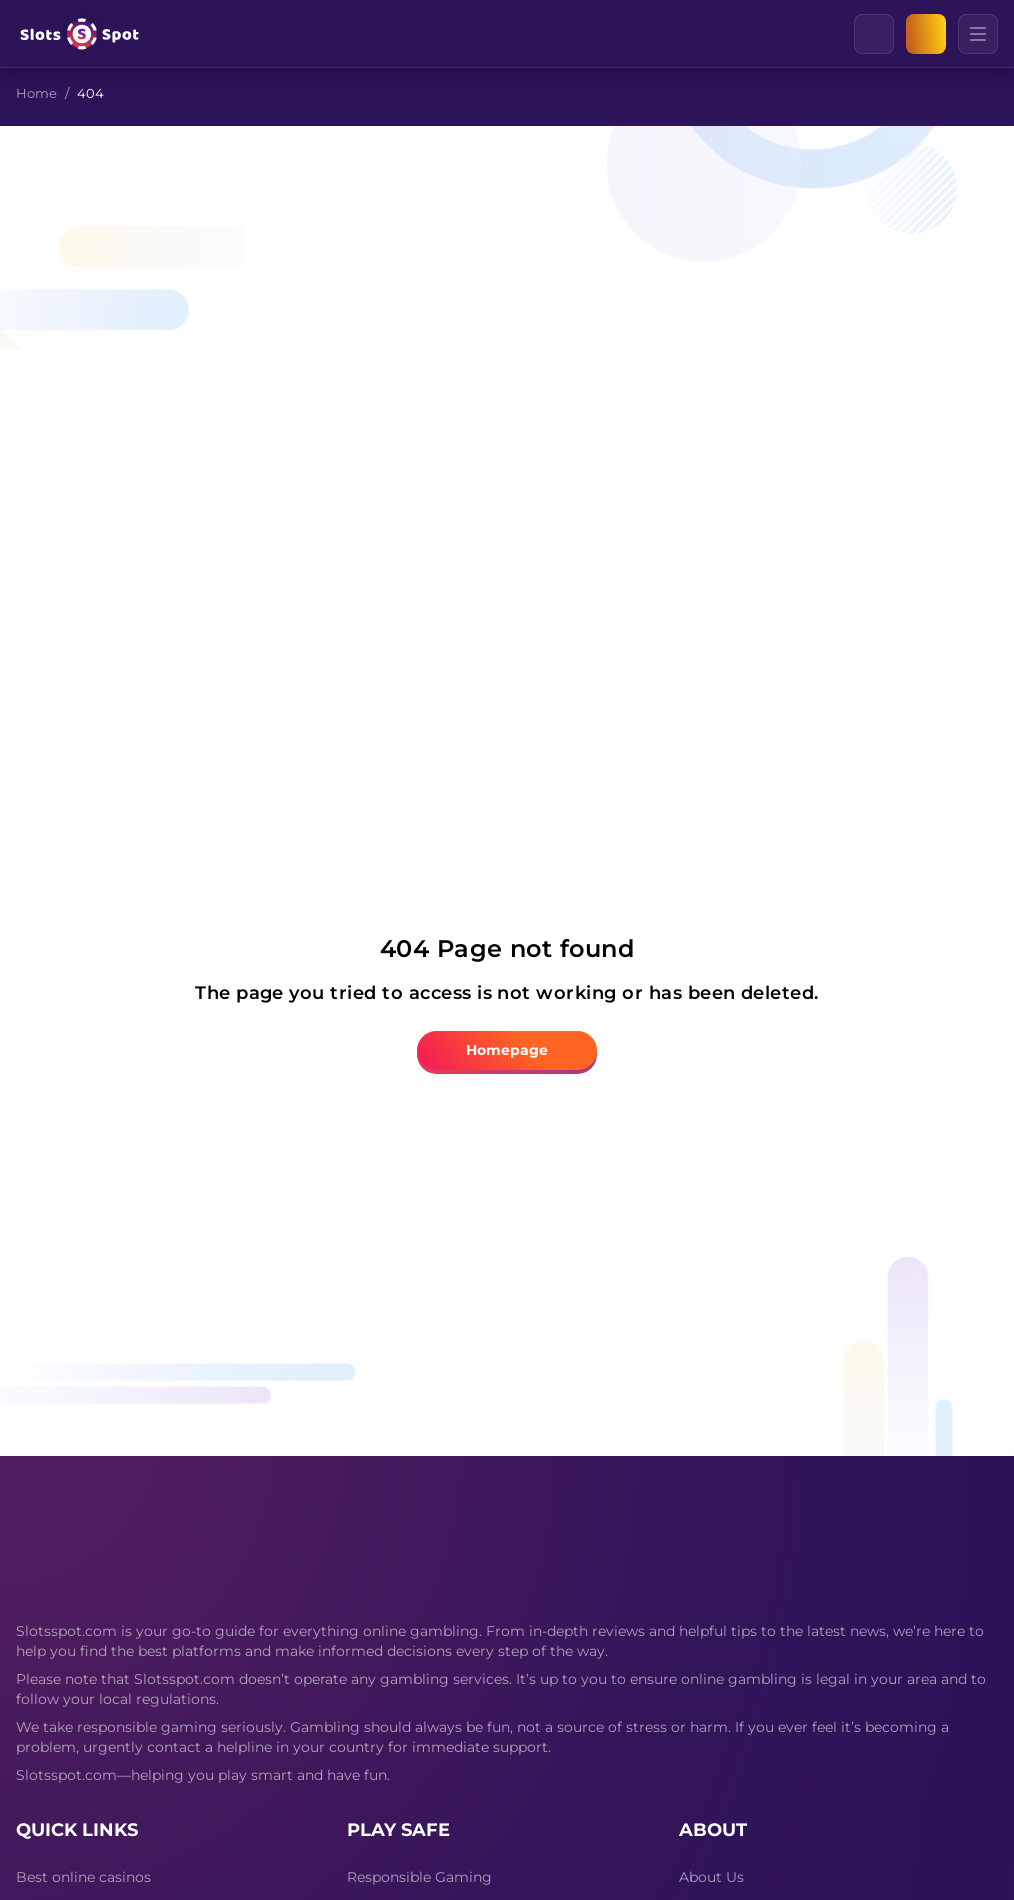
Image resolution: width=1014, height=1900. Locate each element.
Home (36, 93)
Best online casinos (83, 1877)
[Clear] (893, 34)
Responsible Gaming (419, 1877)
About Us (711, 1877)
